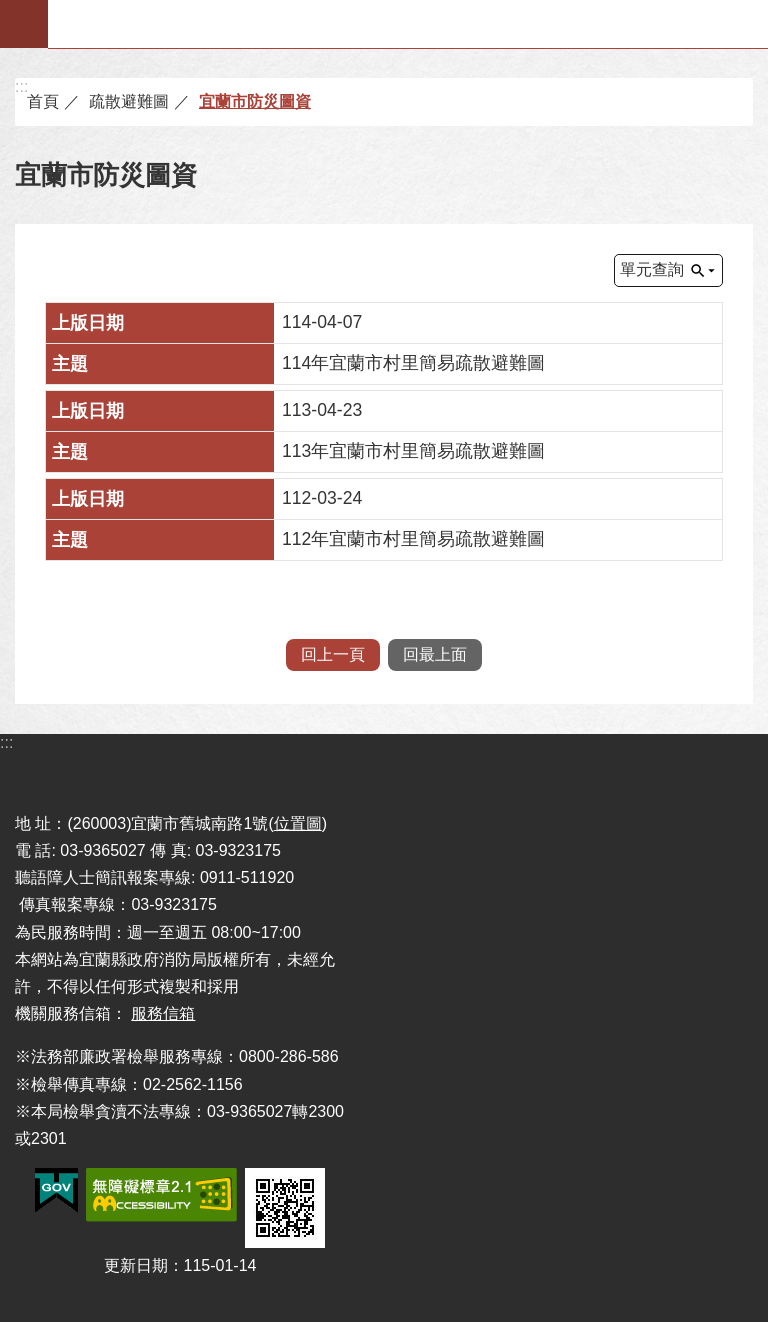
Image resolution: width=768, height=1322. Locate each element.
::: (21, 86)
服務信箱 (163, 1013)
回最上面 (435, 654)
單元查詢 (652, 269)
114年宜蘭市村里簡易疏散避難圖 (413, 363)
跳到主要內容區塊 (10, 10)
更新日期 (136, 1265)
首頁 (43, 101)
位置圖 (298, 823)
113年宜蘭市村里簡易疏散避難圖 (413, 451)
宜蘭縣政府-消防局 (408, 24)
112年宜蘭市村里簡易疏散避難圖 (413, 539)
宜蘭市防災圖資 (255, 101)
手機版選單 (24, 24)
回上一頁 (333, 654)
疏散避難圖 (129, 101)
